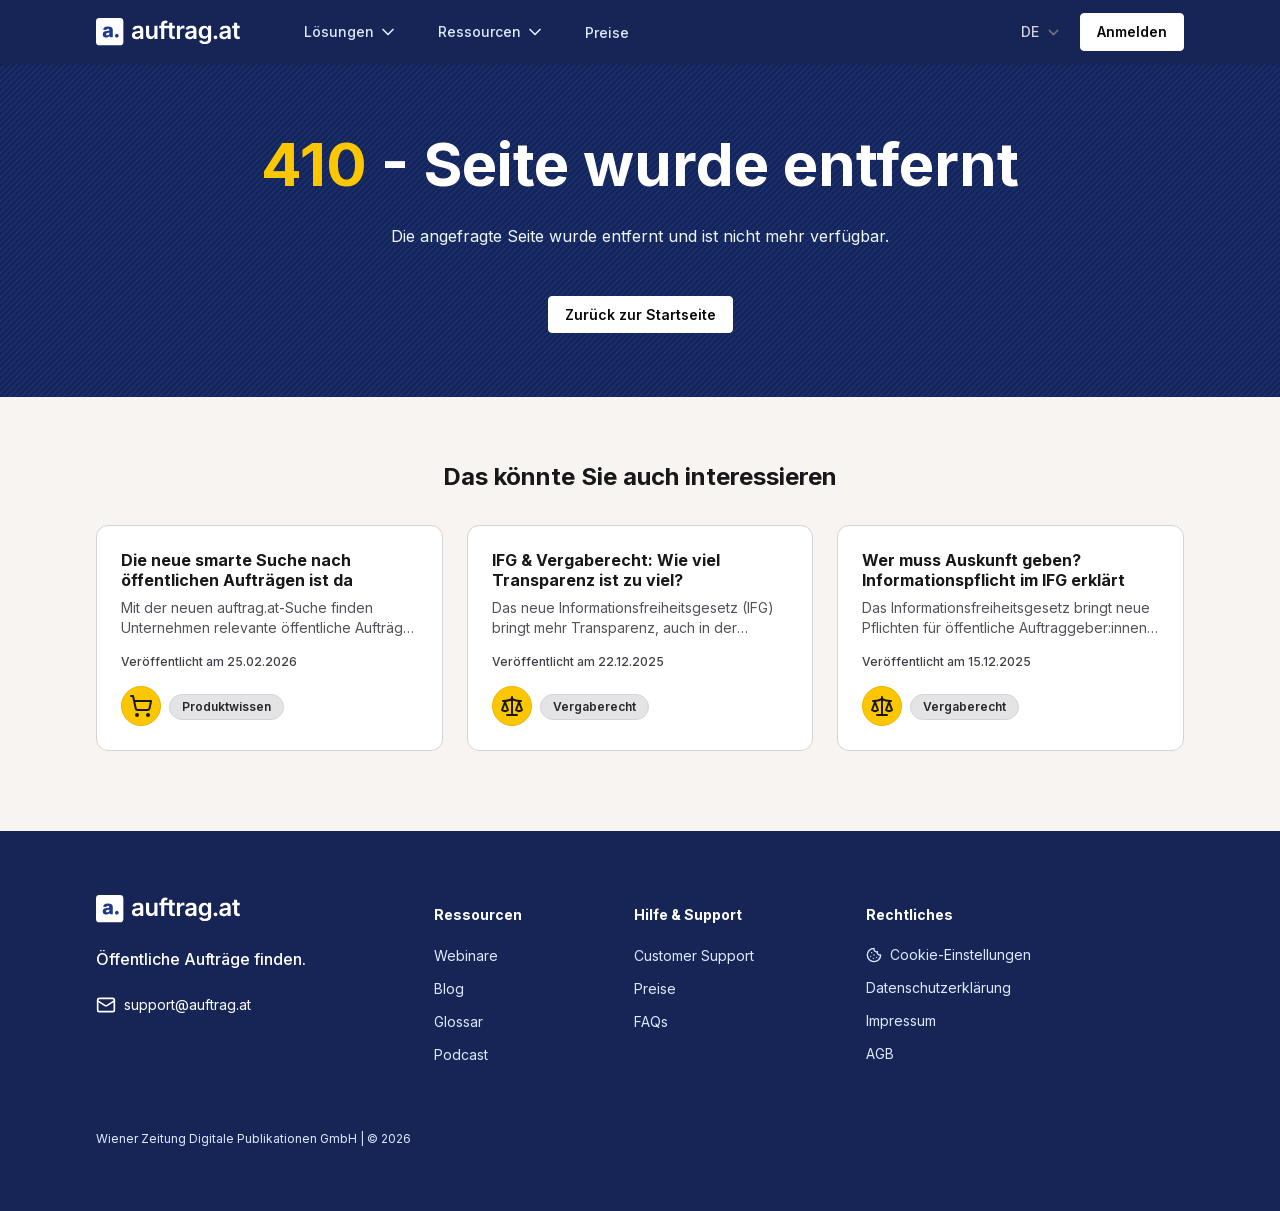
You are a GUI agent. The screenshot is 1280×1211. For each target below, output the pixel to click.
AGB (880, 1053)
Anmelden (1132, 31)
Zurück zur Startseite (640, 314)
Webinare (466, 955)
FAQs (651, 1021)
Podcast (461, 1054)
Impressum (901, 1020)
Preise (607, 32)
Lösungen (351, 32)
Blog (449, 988)
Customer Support (694, 955)
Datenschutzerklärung (938, 987)
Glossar (458, 1021)
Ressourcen (491, 32)
